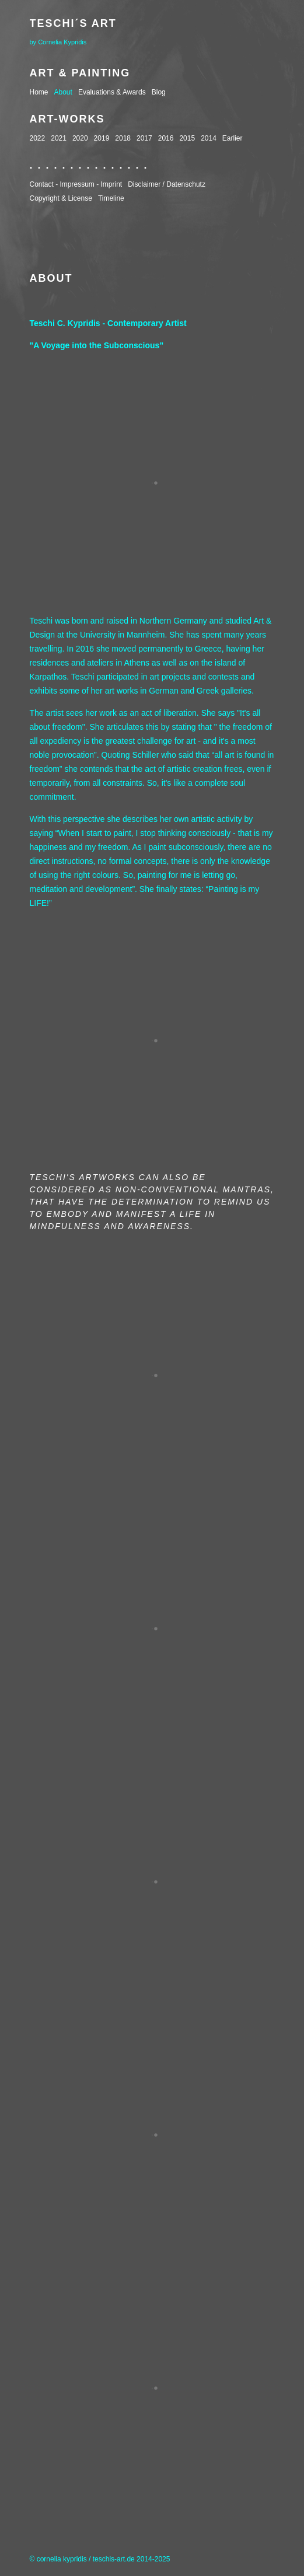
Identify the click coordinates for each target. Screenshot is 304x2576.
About (63, 92)
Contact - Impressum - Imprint (76, 184)
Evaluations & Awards (112, 92)
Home (39, 92)
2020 (80, 138)
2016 (166, 138)
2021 (59, 138)
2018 (123, 138)
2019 (102, 138)
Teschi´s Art (73, 23)
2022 (38, 138)
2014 (208, 138)
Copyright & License (61, 198)
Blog (159, 92)
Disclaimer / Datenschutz (166, 184)
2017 (144, 138)
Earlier (232, 138)
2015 (187, 138)
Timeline (111, 198)
